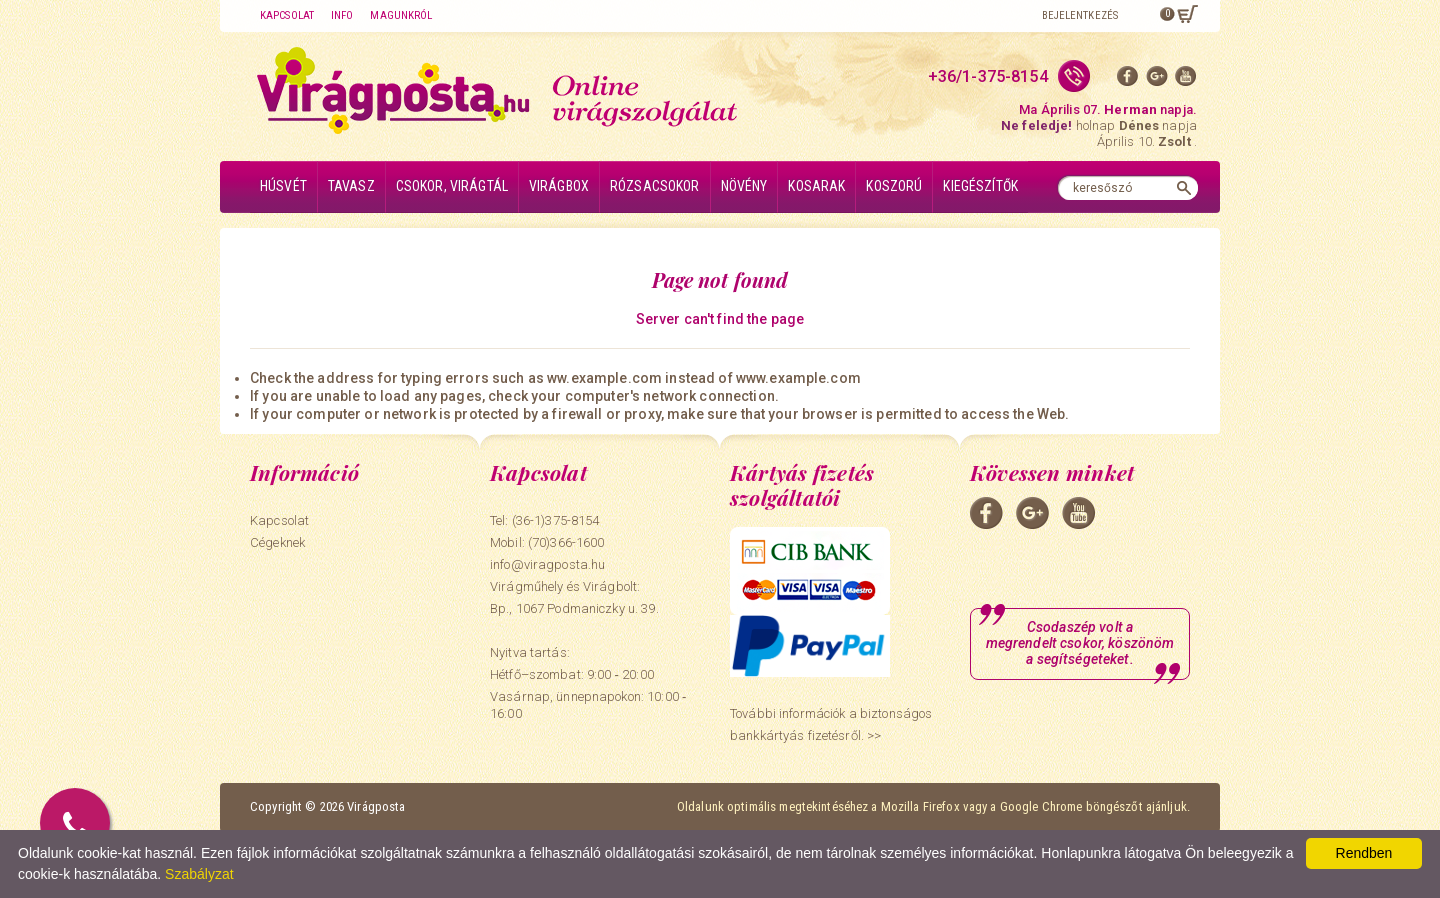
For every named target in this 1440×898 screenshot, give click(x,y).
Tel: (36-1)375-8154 (544, 520)
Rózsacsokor (655, 186)
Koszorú (894, 186)
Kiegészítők (980, 186)
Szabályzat (199, 874)
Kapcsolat (287, 15)
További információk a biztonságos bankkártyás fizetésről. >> (831, 724)
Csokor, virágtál (452, 186)
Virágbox (559, 186)
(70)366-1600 (566, 542)
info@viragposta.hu (547, 564)
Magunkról (401, 15)
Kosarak (816, 186)
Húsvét (283, 186)
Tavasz (351, 186)
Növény (744, 186)
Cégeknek (277, 542)
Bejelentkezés (1080, 15)
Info (342, 15)
